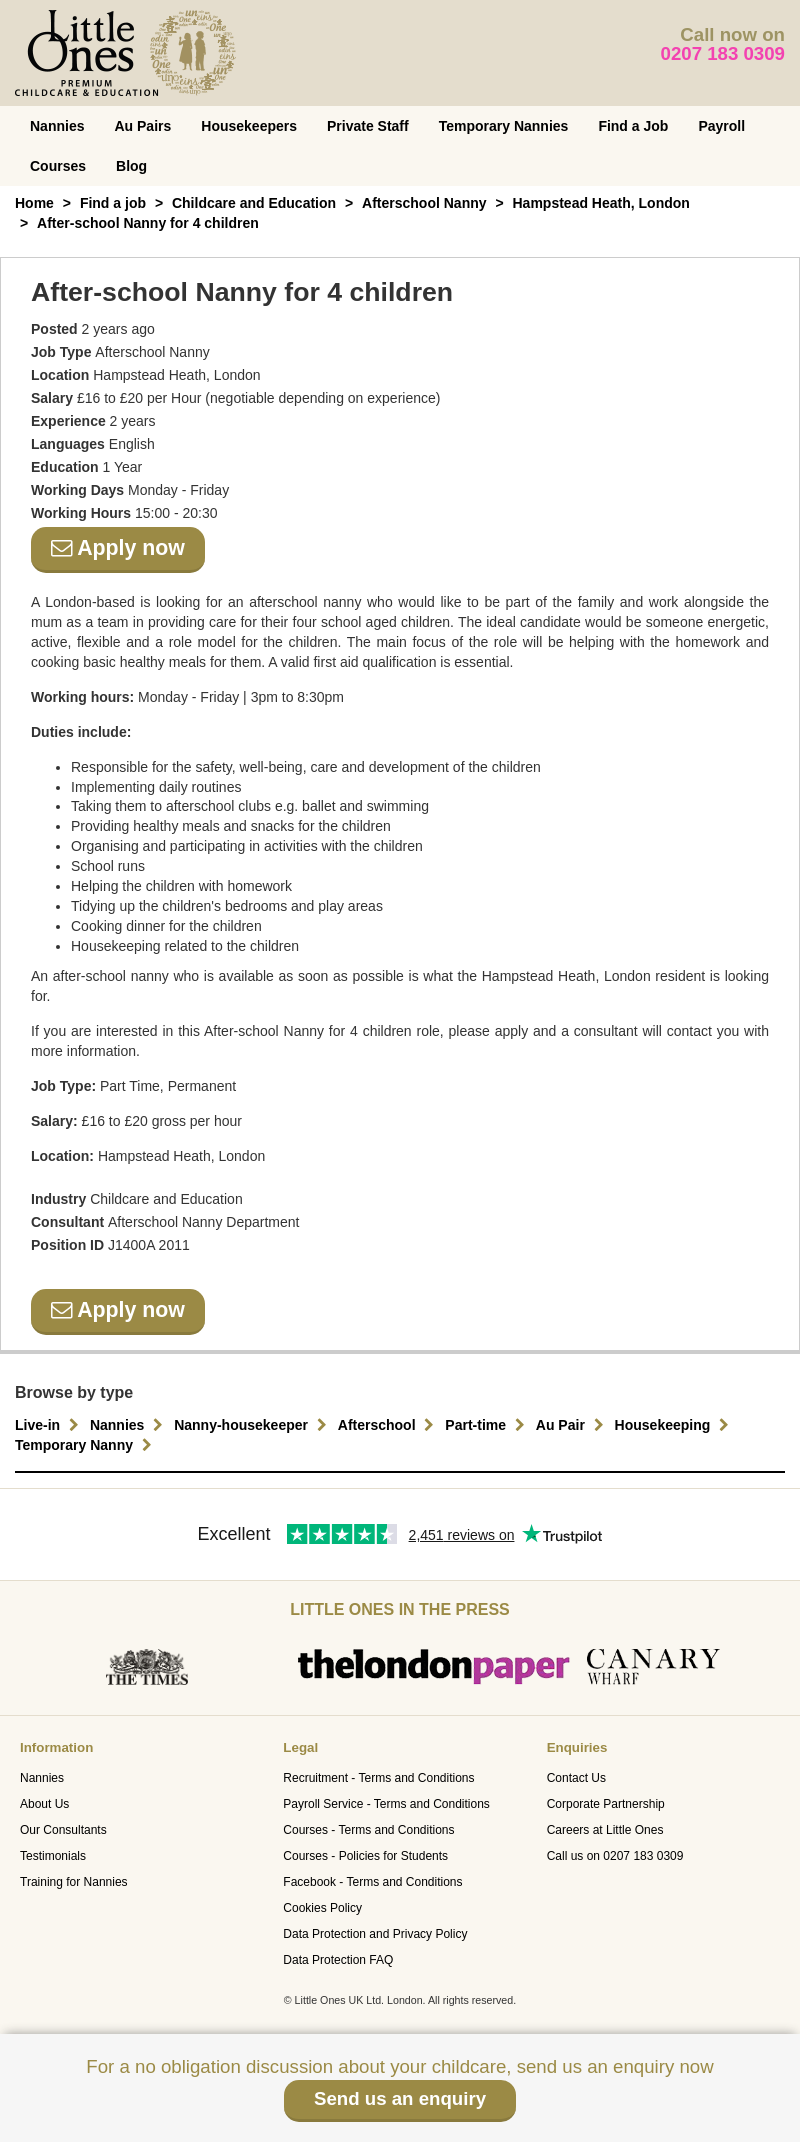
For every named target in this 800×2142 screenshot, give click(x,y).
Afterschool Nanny (424, 203)
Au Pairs (142, 126)
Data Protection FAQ (338, 1960)
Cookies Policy (322, 1908)
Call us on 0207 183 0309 (615, 1856)
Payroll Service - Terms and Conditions (386, 1804)
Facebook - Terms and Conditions (372, 1882)
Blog (131, 166)
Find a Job (633, 126)
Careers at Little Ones (605, 1830)
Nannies (57, 126)
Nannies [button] (129, 1425)
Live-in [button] (49, 1425)
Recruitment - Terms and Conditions (378, 1778)
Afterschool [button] (389, 1425)
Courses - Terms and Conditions (368, 1830)
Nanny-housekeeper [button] (253, 1425)
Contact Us (576, 1778)
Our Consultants (63, 1830)
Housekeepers (249, 126)
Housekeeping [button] (675, 1425)
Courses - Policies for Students (365, 1856)
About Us (44, 1804)
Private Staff (368, 126)
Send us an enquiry (400, 2098)
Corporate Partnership (606, 1804)
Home (34, 203)
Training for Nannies (74, 1882)
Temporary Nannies (504, 126)
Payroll (721, 126)
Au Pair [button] (572, 1425)
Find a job (113, 203)
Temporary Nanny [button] (86, 1445)
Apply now (118, 548)
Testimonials (53, 1856)
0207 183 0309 (723, 53)
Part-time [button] (487, 1425)
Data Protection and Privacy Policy (375, 1934)
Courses (58, 166)
